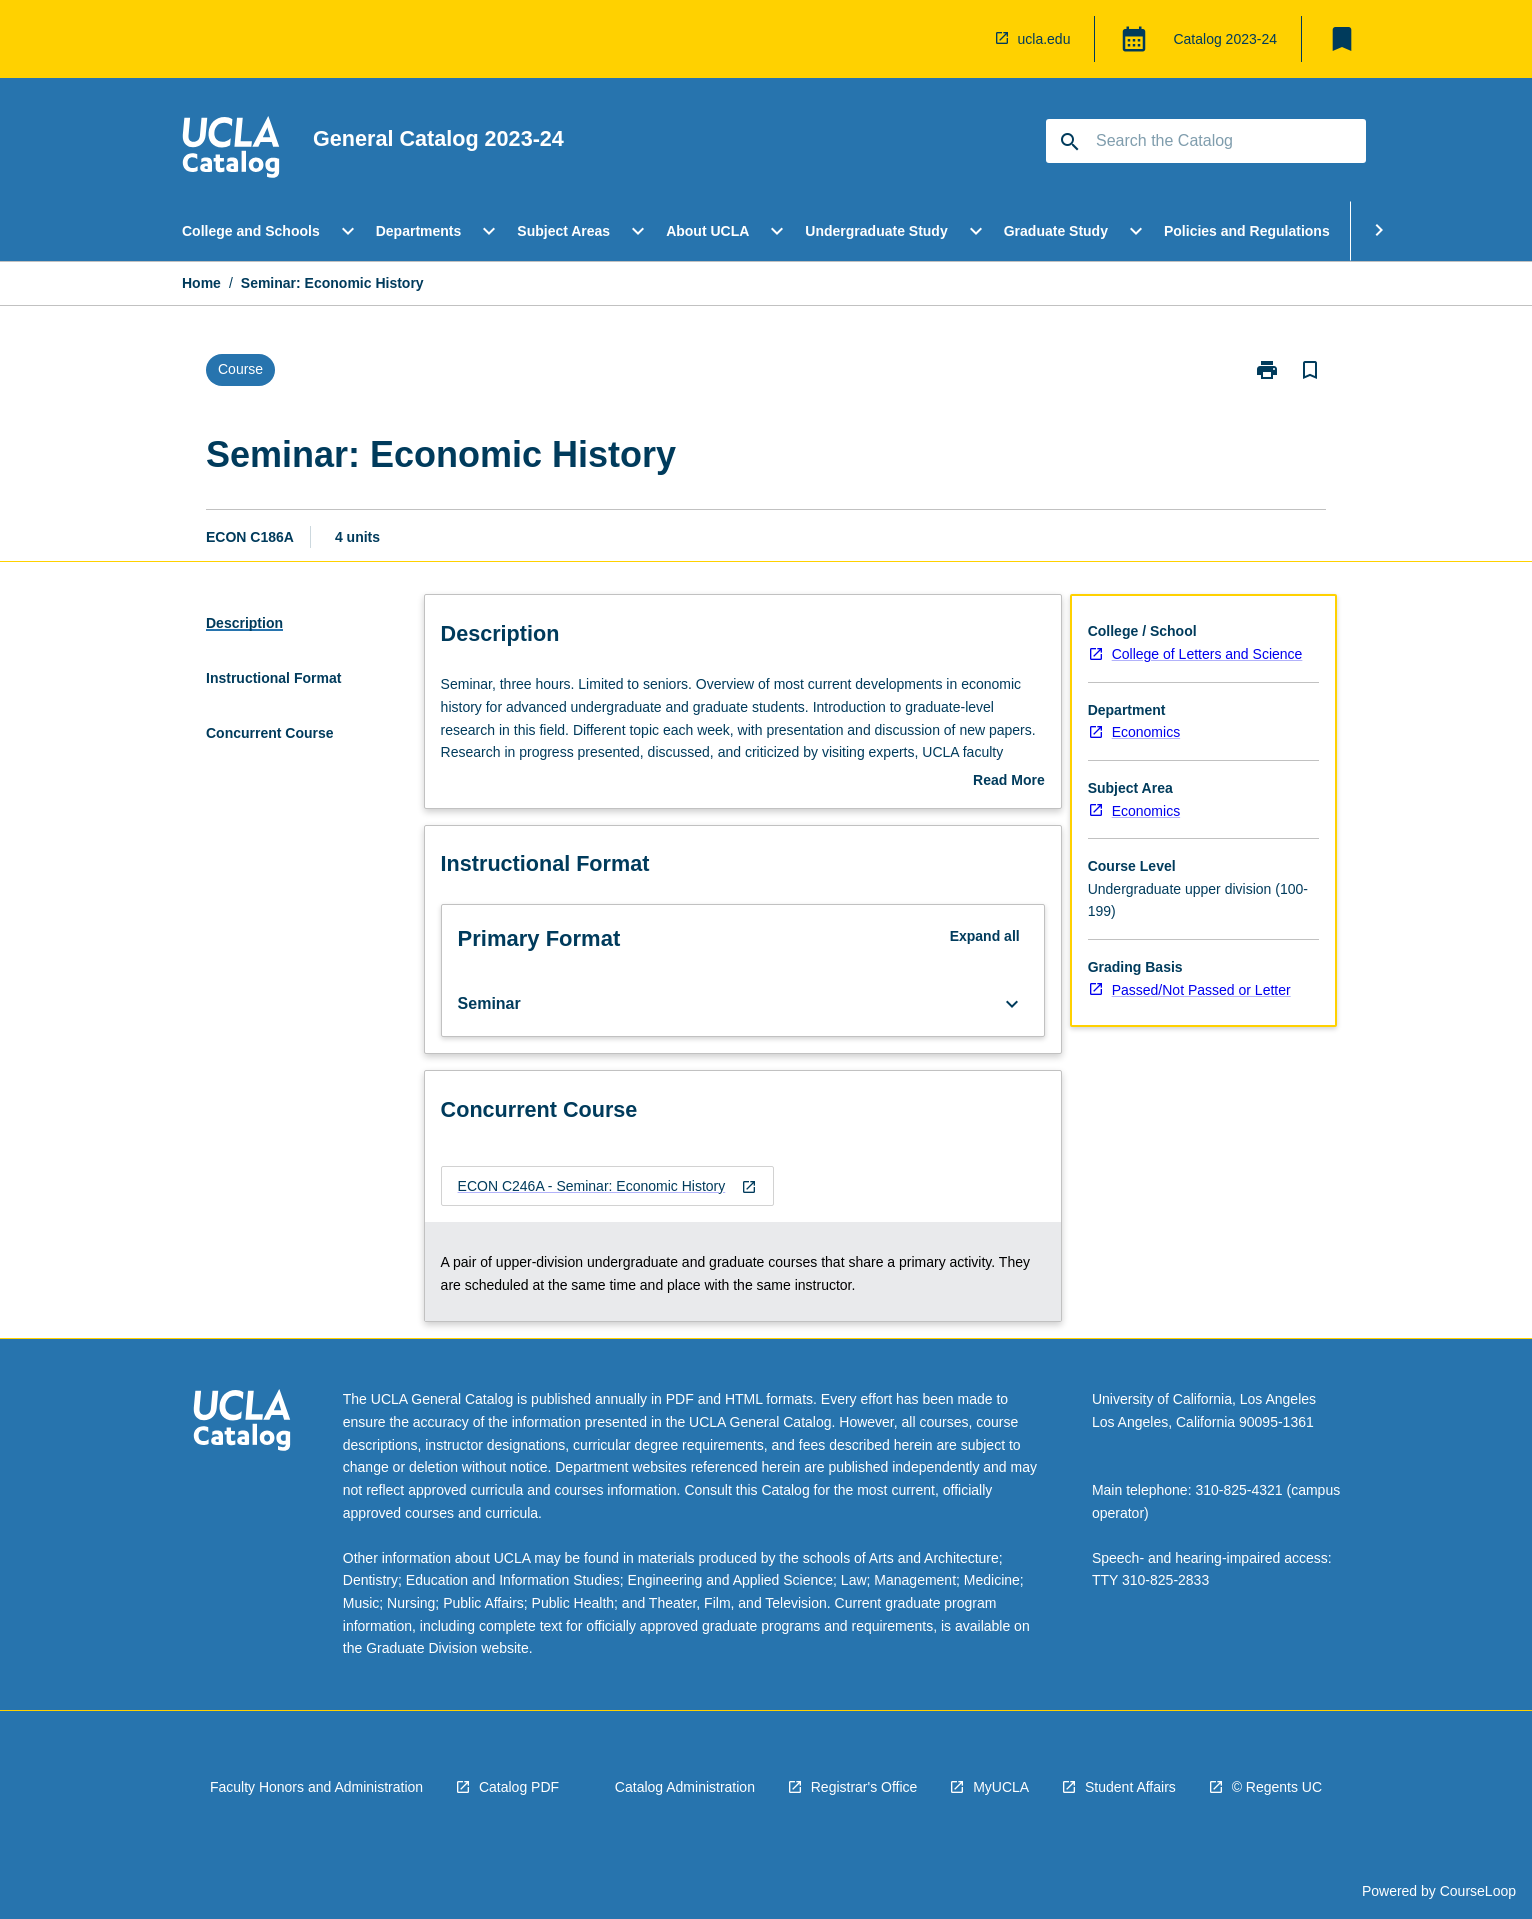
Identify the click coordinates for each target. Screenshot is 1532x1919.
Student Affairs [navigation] (1130, 1787)
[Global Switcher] (1134, 39)
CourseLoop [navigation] (1478, 1891)
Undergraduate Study (876, 231)
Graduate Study (1056, 231)
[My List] (1342, 39)
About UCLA (707, 231)
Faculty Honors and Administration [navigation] (316, 1787)
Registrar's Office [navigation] (864, 1787)
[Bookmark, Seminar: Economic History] (1310, 370)
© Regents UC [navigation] (1277, 1787)
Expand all (985, 936)
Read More (1009, 782)
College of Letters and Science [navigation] (1207, 654)
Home (201, 283)
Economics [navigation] (1146, 732)
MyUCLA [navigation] (1001, 1787)
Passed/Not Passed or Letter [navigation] (1201, 990)
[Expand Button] (1012, 1004)
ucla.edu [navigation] (1044, 39)
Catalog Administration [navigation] (685, 1787)
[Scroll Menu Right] (1379, 231)
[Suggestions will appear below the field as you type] (1207, 141)
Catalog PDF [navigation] (519, 1787)
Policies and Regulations (1247, 231)
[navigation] (231, 150)
